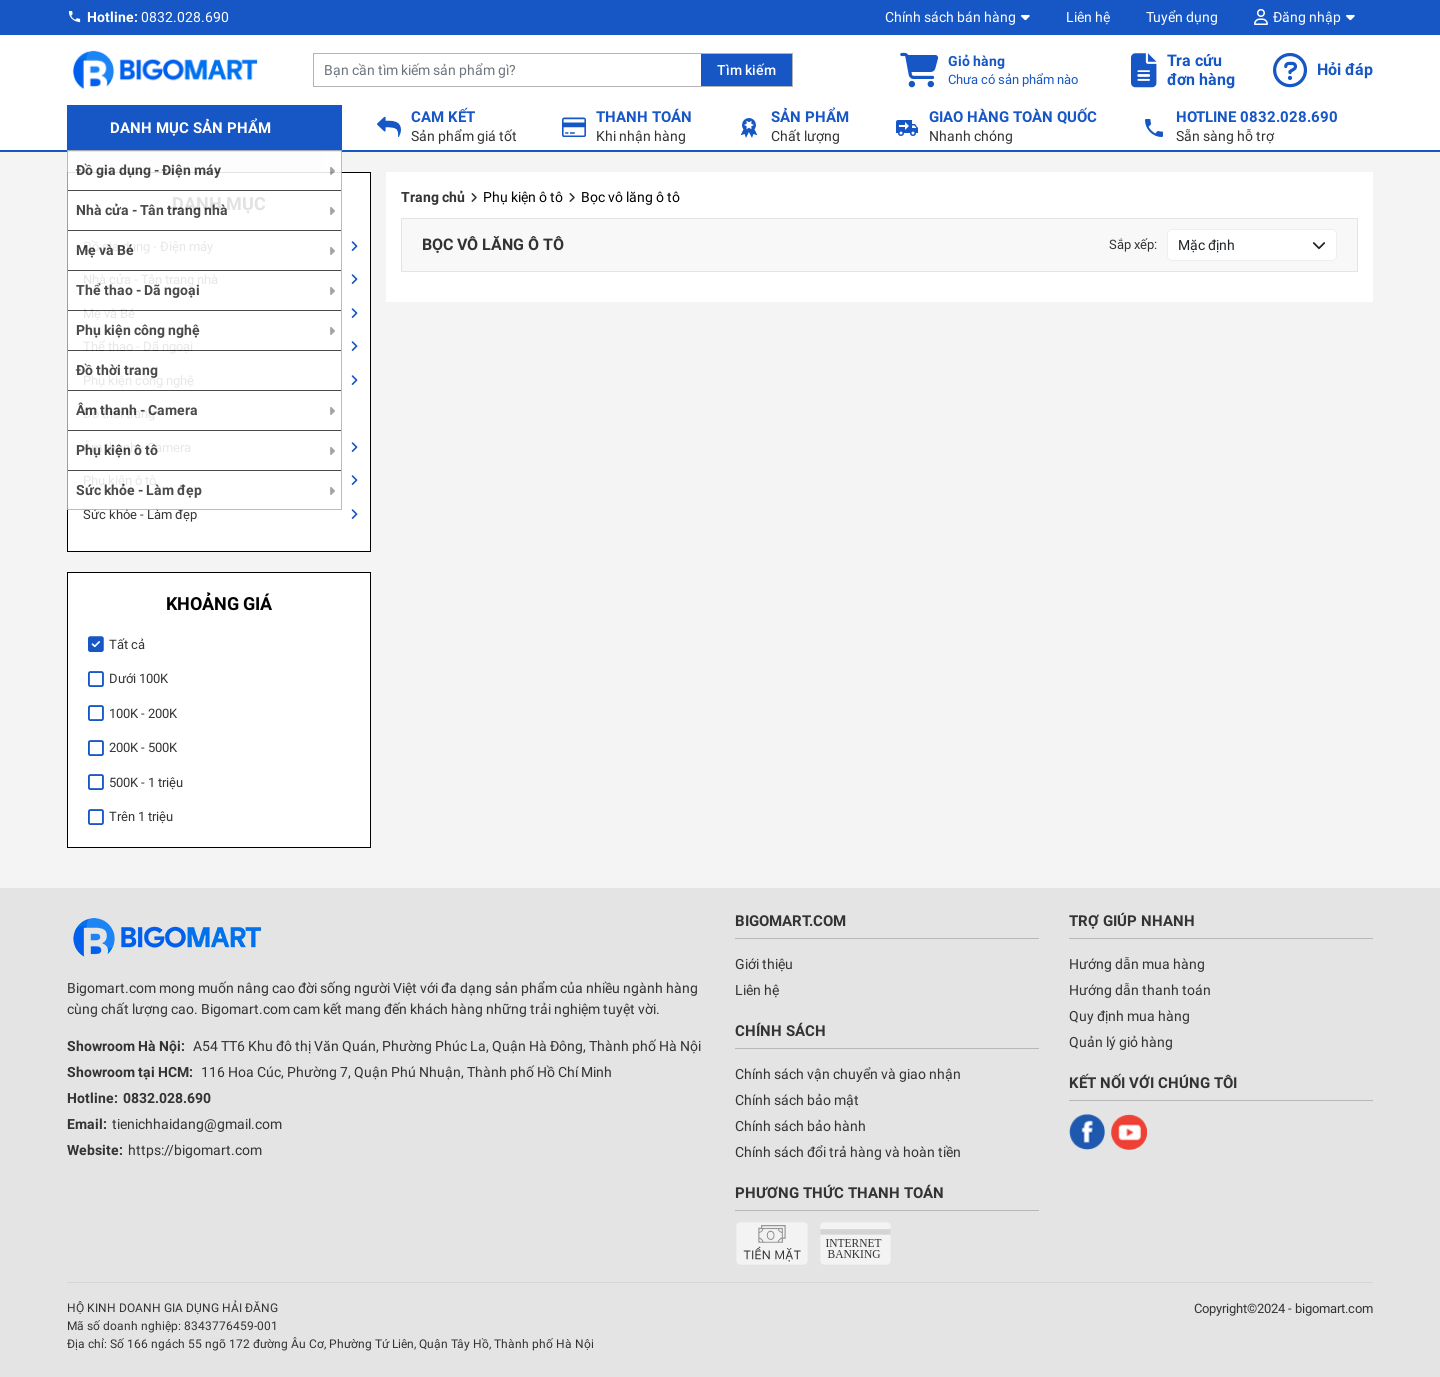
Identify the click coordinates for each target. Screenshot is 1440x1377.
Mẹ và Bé (109, 313)
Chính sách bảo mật (797, 1100)
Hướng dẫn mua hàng (1137, 964)
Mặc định (1206, 245)
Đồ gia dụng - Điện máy (148, 246)
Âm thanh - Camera (137, 447)
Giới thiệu (764, 964)
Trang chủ (433, 197)
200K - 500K (143, 747)
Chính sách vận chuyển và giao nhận (848, 1074)
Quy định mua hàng (1129, 1016)
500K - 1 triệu (146, 782)
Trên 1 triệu (141, 816)
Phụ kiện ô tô (119, 480)
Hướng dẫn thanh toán (1140, 990)
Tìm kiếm (746, 70)
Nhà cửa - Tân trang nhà (150, 279)
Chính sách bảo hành (800, 1126)
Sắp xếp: (1133, 244)
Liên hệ (1088, 17)
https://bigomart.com (195, 1150)
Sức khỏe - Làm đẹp (140, 514)
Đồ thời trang (119, 413)
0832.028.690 (185, 17)
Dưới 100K (138, 678)
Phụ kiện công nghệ (138, 380)
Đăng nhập (1307, 17)
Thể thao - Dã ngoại (138, 346)
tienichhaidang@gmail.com (197, 1124)
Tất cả (127, 644)
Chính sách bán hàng (950, 17)
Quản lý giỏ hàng (1121, 1042)
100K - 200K (143, 713)
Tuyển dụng (1182, 17)
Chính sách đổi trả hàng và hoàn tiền (848, 1152)
